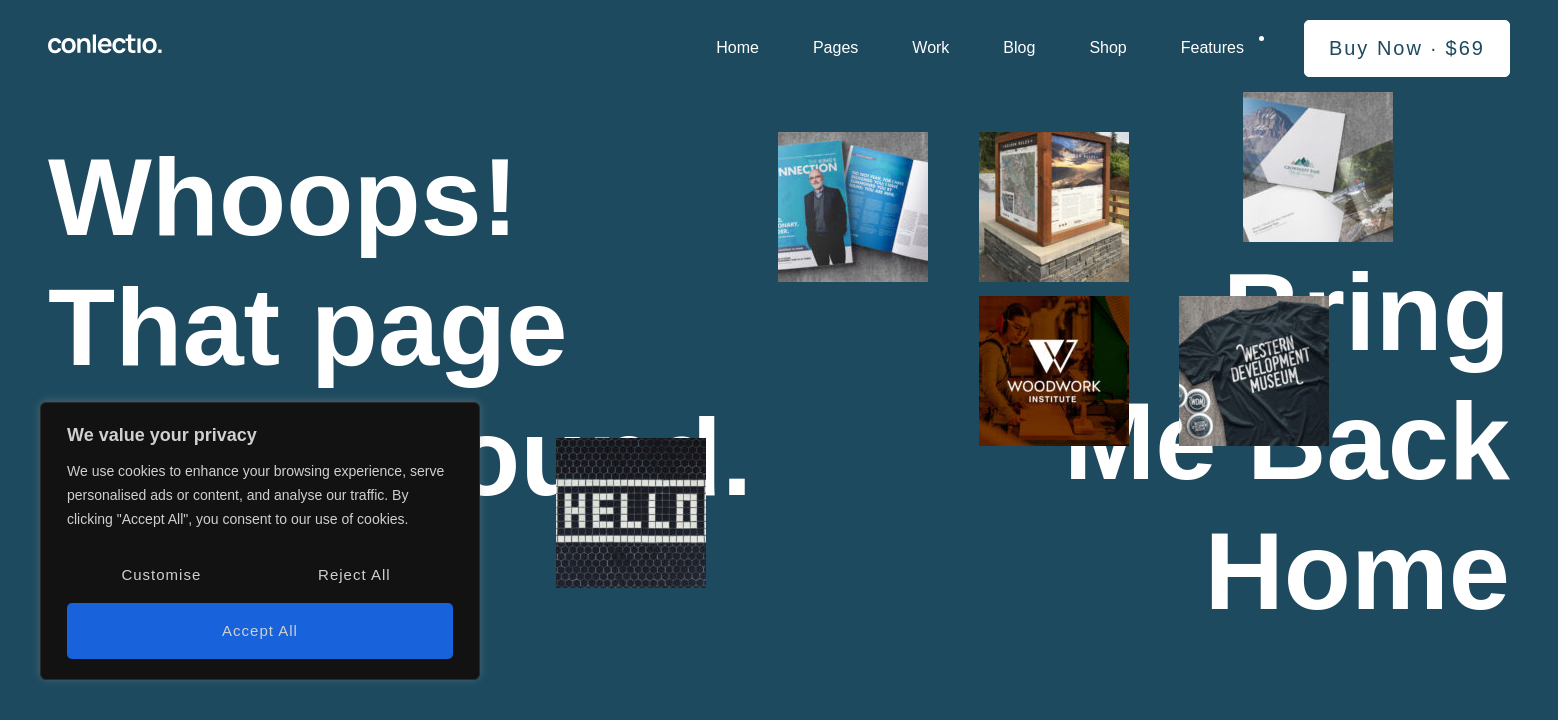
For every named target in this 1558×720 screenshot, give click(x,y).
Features (1212, 47)
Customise (161, 574)
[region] (260, 541)
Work (930, 47)
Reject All (354, 574)
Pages (835, 47)
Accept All (260, 630)
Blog (1019, 47)
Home (737, 47)
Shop (1107, 47)
